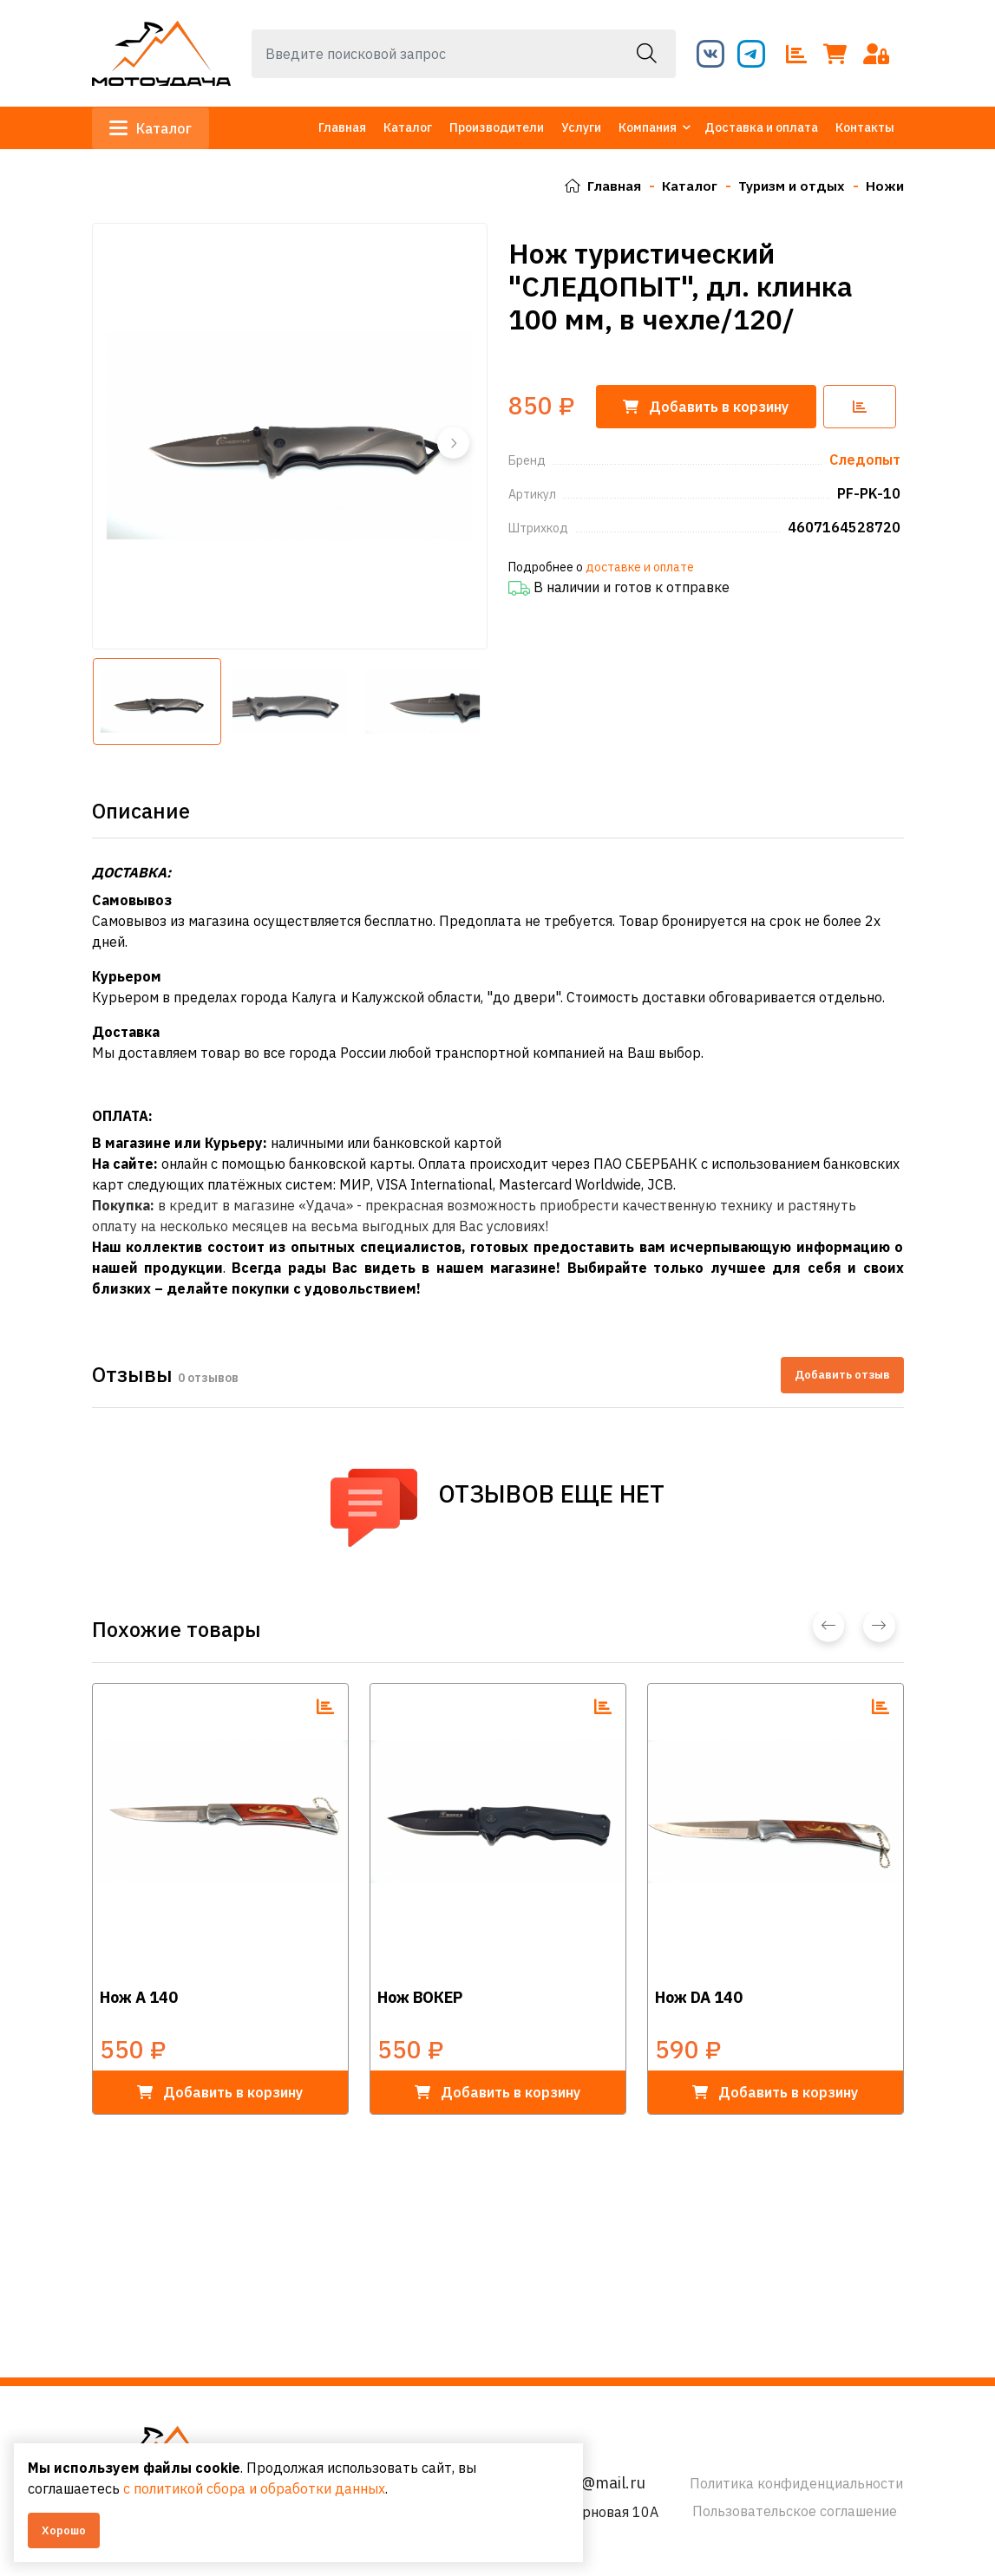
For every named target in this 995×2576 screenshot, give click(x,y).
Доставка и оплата (761, 127)
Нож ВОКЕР (419, 1996)
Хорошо (64, 2530)
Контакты (864, 127)
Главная (342, 127)
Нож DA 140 (699, 1996)
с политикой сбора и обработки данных (254, 2488)
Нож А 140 (139, 1996)
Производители (496, 127)
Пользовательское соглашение (794, 2511)
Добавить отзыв (842, 1374)
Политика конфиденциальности (796, 2483)
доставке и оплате (640, 566)
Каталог (151, 128)
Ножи (885, 185)
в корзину (220, 2091)
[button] (452, 442)
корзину (708, 405)
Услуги (581, 127)
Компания (648, 127)
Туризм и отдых (790, 185)
